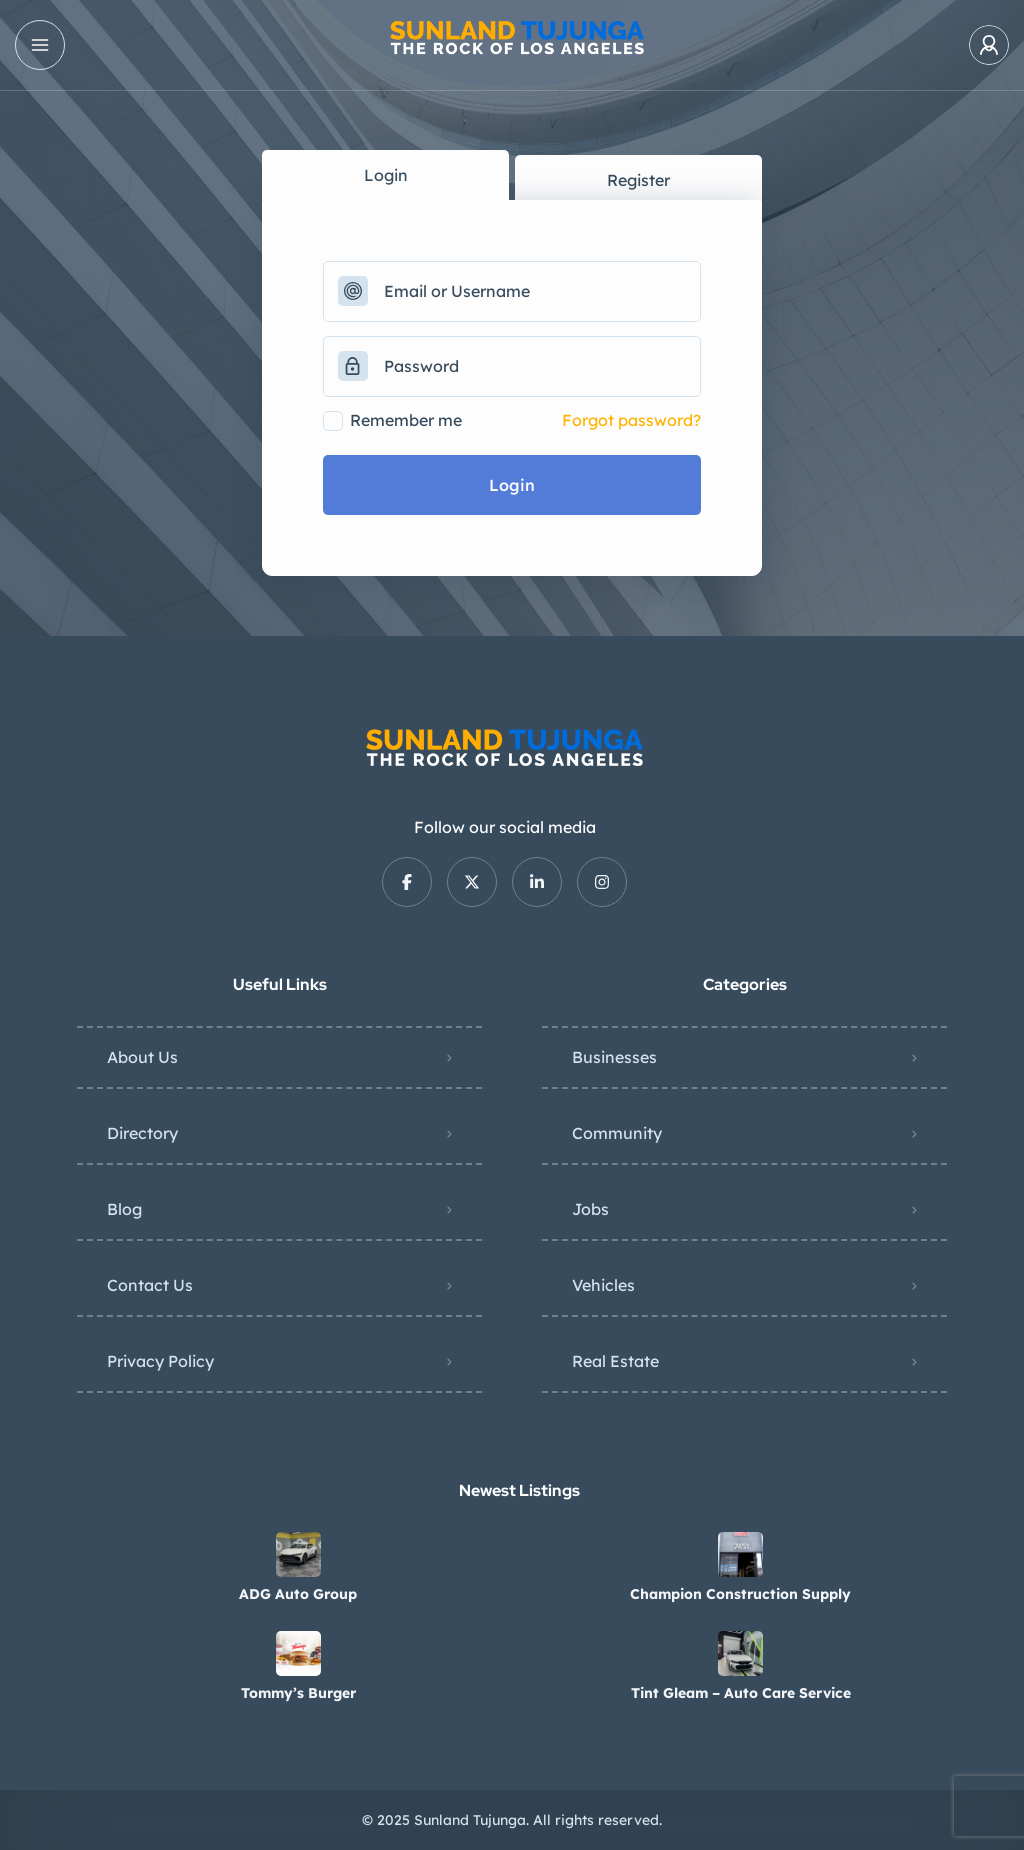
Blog (124, 1209)
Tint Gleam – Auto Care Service (741, 1693)
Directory (142, 1133)
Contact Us (150, 1285)
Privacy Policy (160, 1361)
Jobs (590, 1209)
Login (386, 175)
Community (617, 1133)
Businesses (614, 1057)
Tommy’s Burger (298, 1693)
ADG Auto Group (298, 1594)
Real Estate (615, 1361)
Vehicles (603, 1285)
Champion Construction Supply (740, 1594)
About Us (142, 1057)
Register (638, 180)
